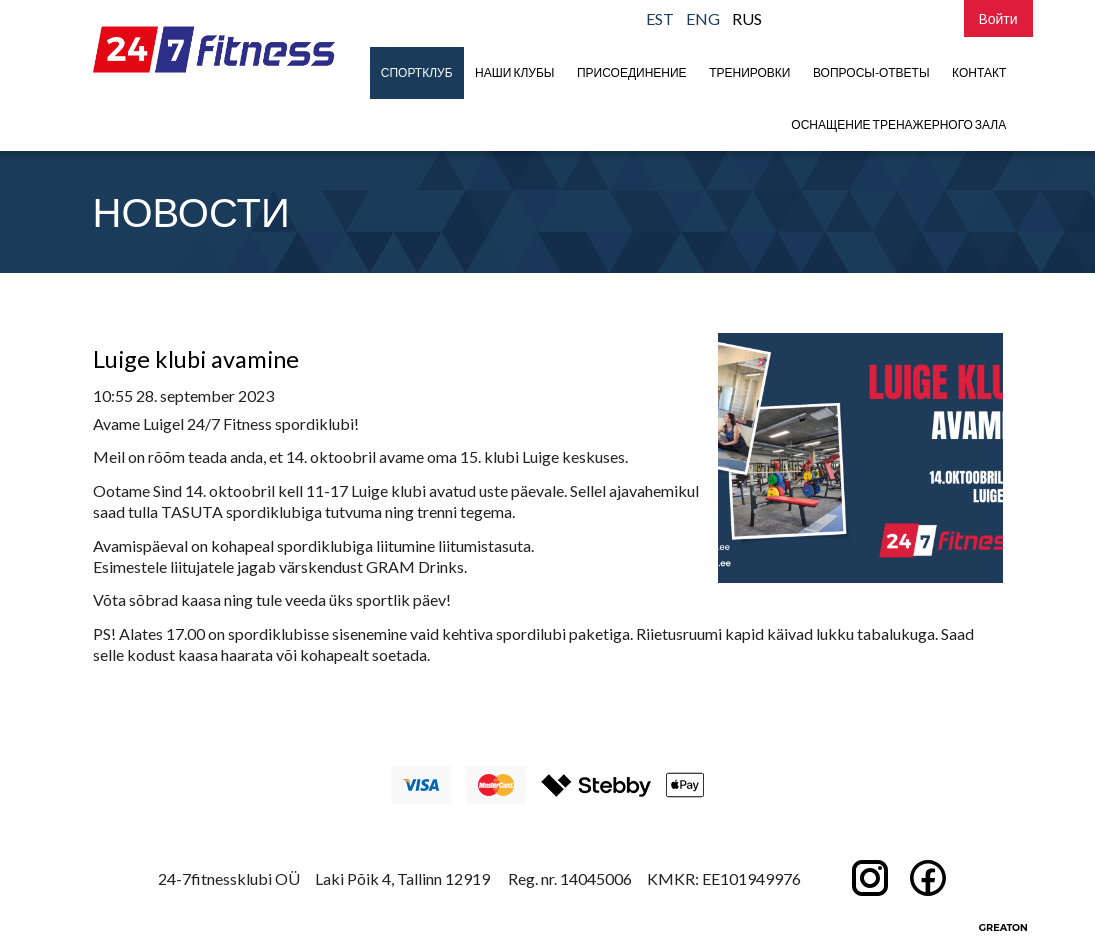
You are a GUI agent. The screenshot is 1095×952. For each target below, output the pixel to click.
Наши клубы (514, 72)
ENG (703, 18)
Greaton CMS (1003, 927)
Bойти (998, 18)
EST (660, 18)
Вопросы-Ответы (871, 72)
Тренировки (749, 72)
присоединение (632, 72)
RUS (747, 18)
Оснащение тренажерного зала (898, 124)
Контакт (979, 72)
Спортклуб (417, 72)
